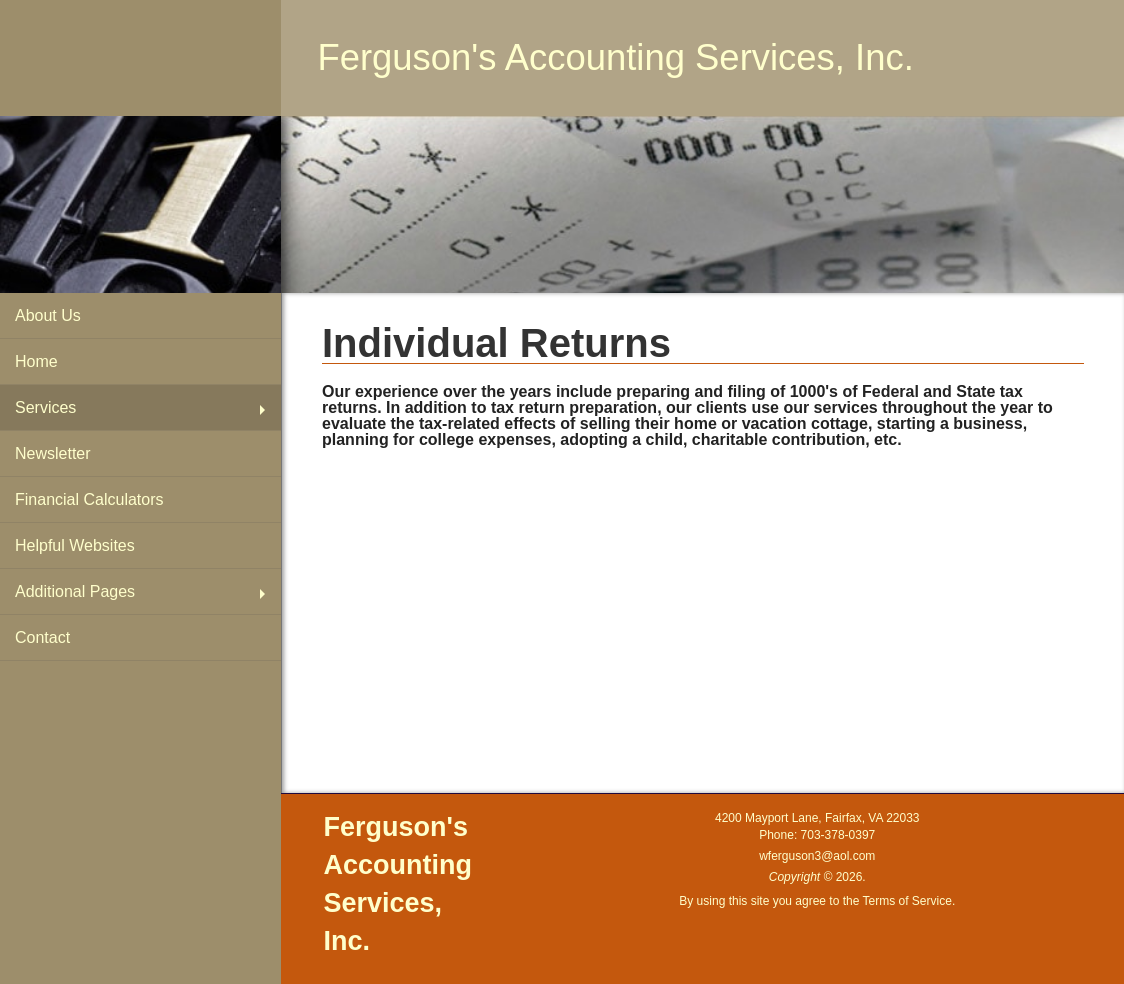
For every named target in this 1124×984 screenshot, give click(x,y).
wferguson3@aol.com (817, 856)
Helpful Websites (75, 545)
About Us (48, 315)
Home (36, 361)
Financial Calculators (89, 499)
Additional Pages (75, 591)
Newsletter (53, 453)
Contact (42, 637)
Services (45, 407)
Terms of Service (907, 901)
